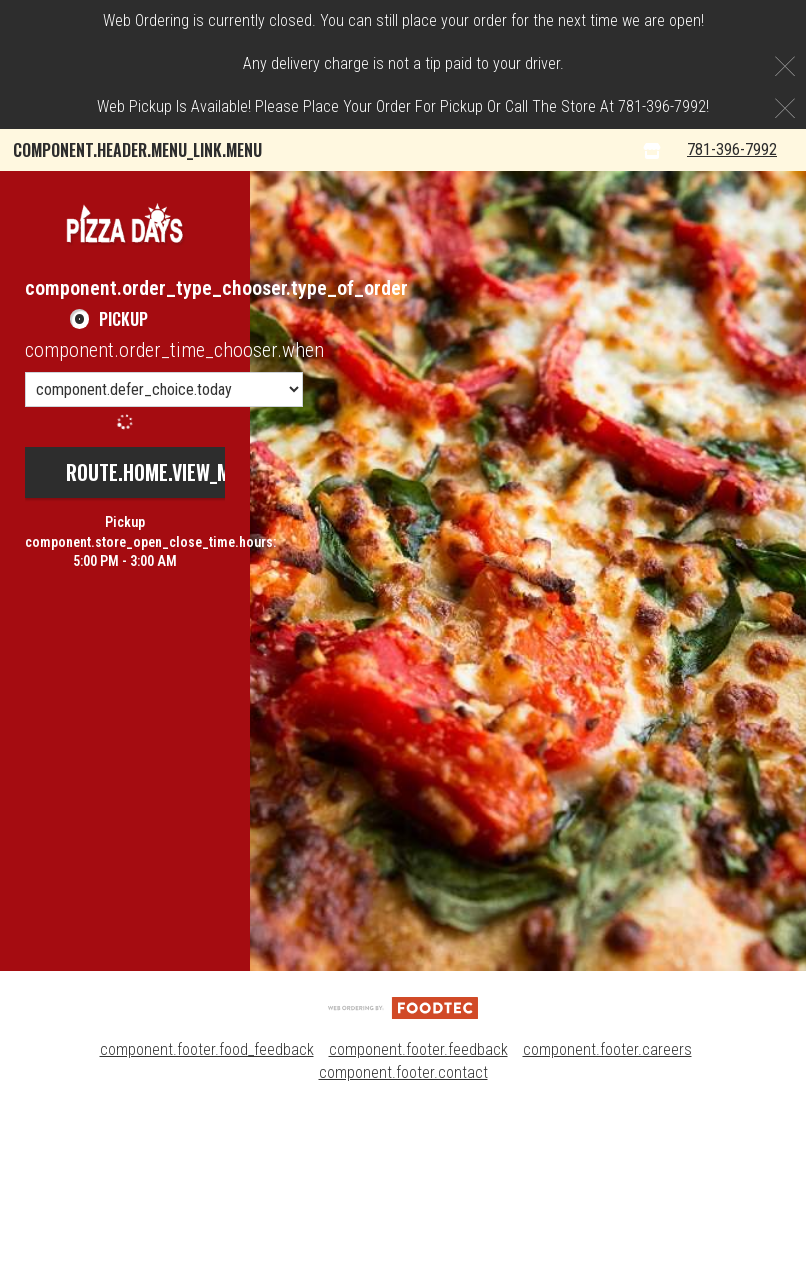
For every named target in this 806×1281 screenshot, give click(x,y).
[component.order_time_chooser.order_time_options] (164, 560)
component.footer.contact (403, 1243)
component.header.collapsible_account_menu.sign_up (210, 278)
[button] (125, 394)
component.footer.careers (607, 1220)
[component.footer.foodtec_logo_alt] (403, 1178)
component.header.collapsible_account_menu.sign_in (207, 235)
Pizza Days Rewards (526, 192)
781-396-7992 (748, 320)
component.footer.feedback (418, 1220)
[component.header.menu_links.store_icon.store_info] (674, 321)
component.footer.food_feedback (207, 1220)
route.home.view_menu (164, 643)
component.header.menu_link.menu (137, 150)
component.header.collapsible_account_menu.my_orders (221, 192)
